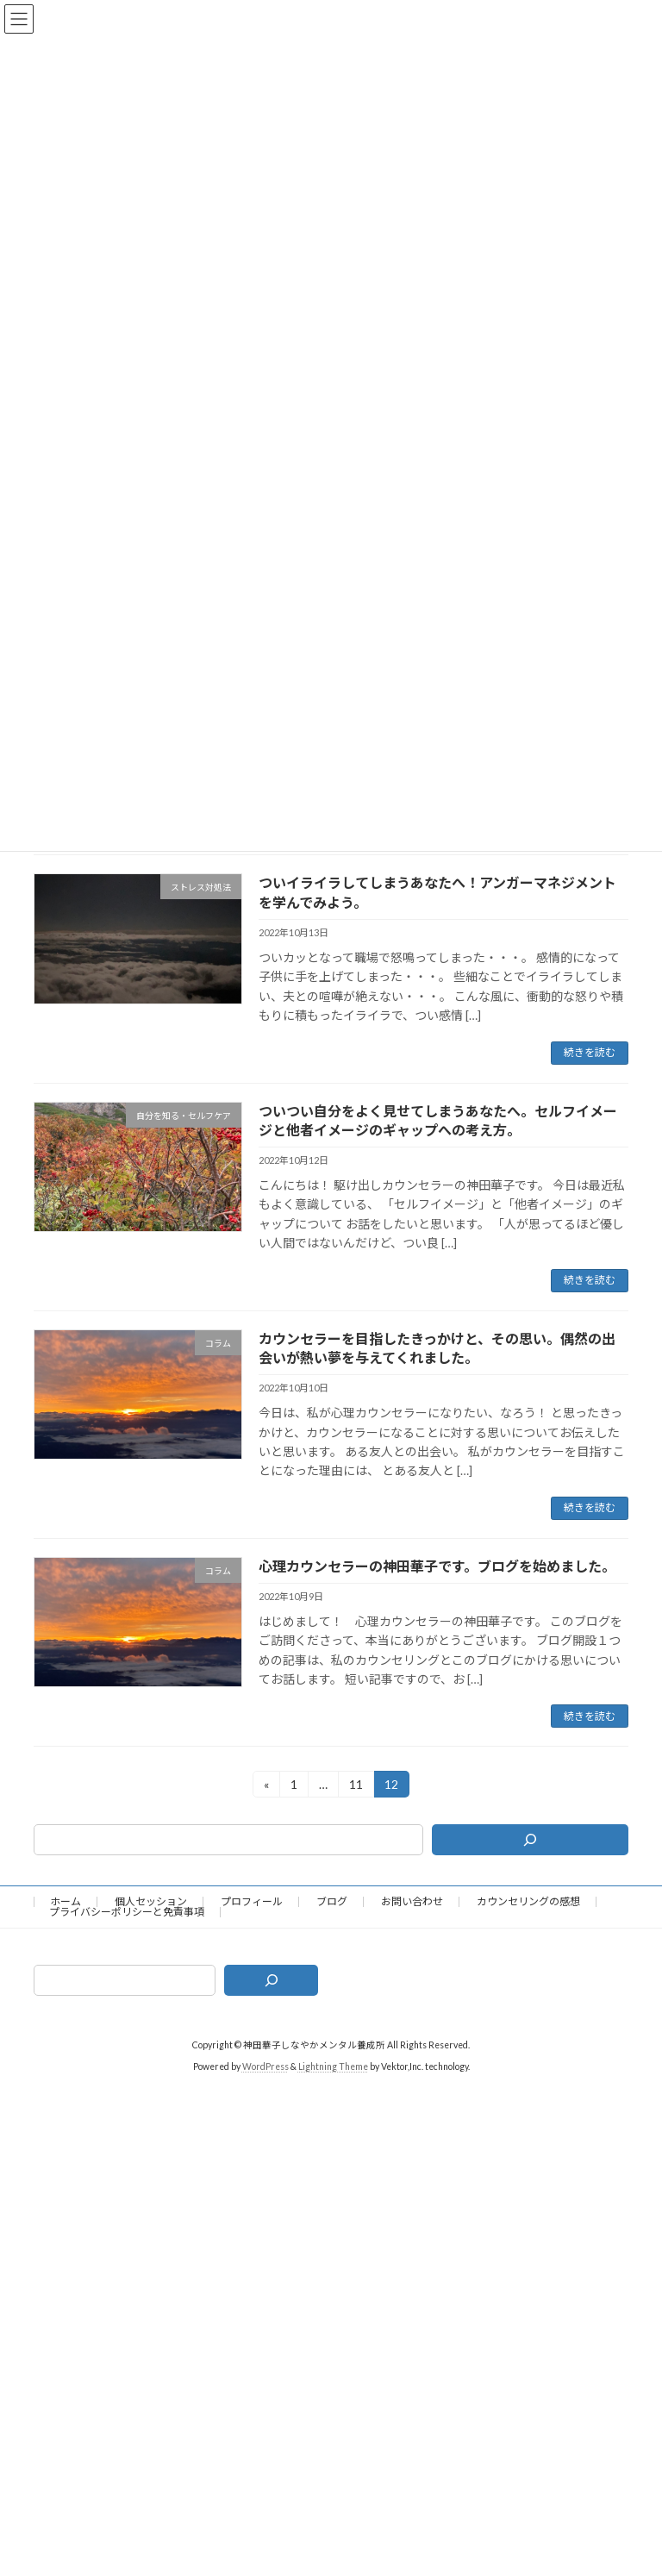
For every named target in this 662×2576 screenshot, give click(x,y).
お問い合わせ (412, 1901)
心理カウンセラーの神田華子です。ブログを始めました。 (437, 1566)
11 (355, 1787)
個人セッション (151, 1901)
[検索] (530, 1839)
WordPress (265, 2066)
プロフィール (252, 1901)
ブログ (331, 1901)
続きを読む (589, 1052)
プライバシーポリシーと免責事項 (126, 1911)
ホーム (65, 1901)
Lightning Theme (333, 2066)
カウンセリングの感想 (528, 1901)
